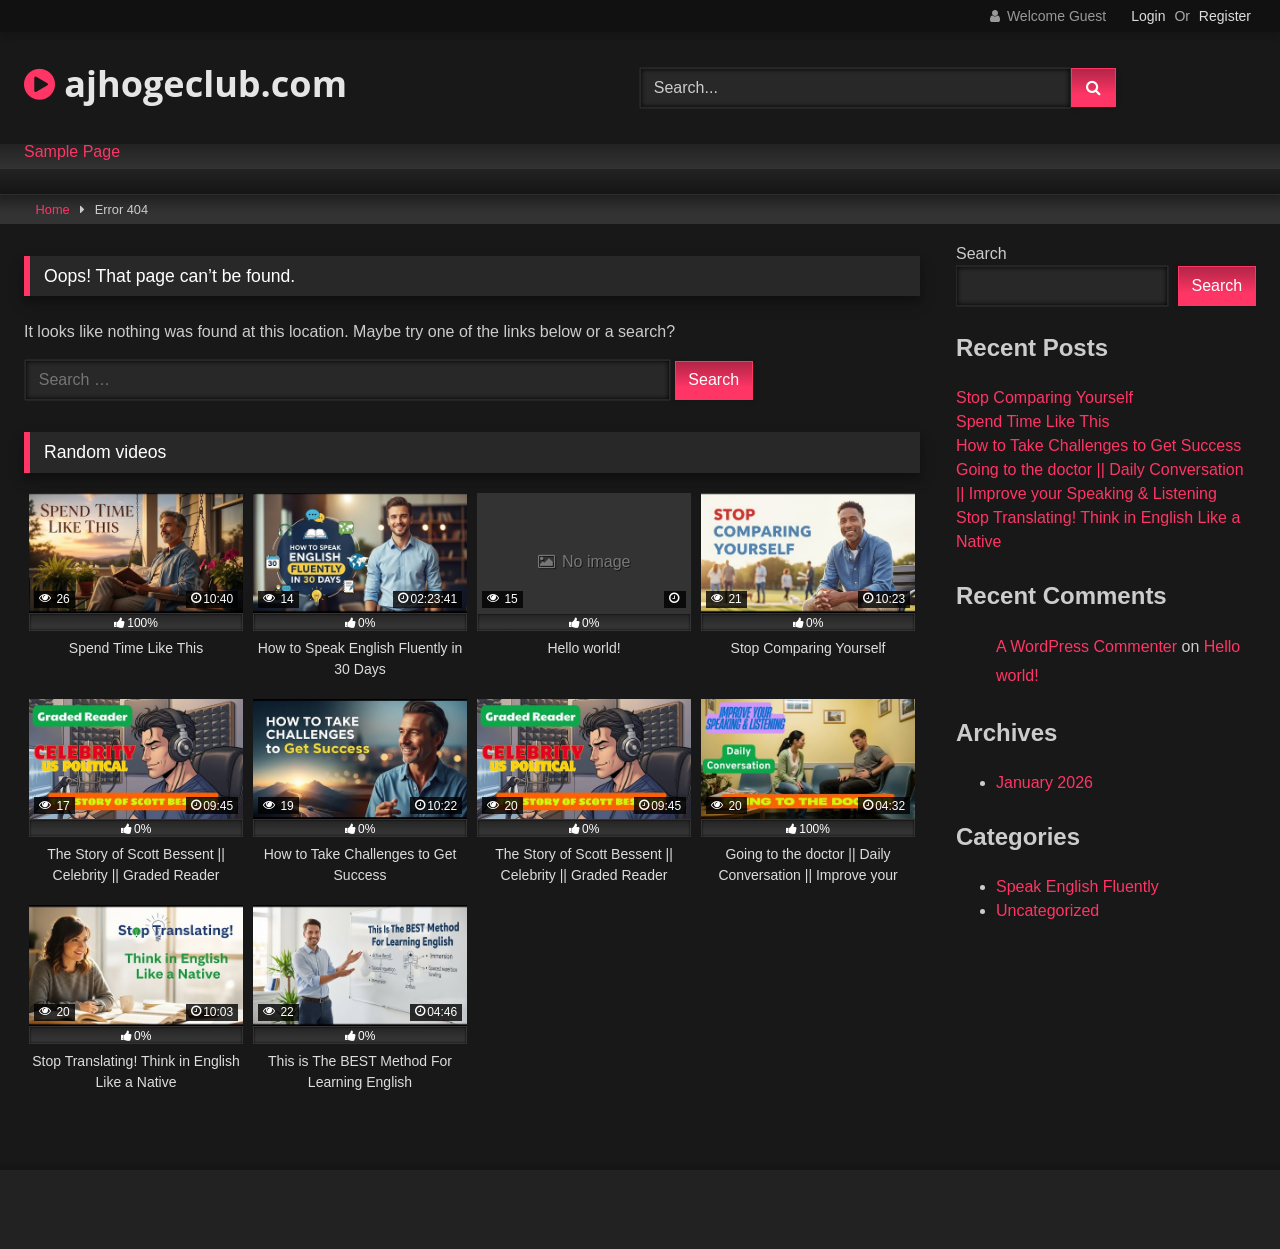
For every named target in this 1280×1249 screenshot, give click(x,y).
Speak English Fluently (1077, 886)
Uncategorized (1047, 910)
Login (1148, 16)
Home (53, 209)
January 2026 (1044, 782)
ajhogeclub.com (185, 83)
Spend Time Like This (1033, 421)
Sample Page (72, 152)
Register (1225, 16)
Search (981, 253)
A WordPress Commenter (1086, 646)
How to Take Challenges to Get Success (1098, 445)
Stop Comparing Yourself (1044, 397)
